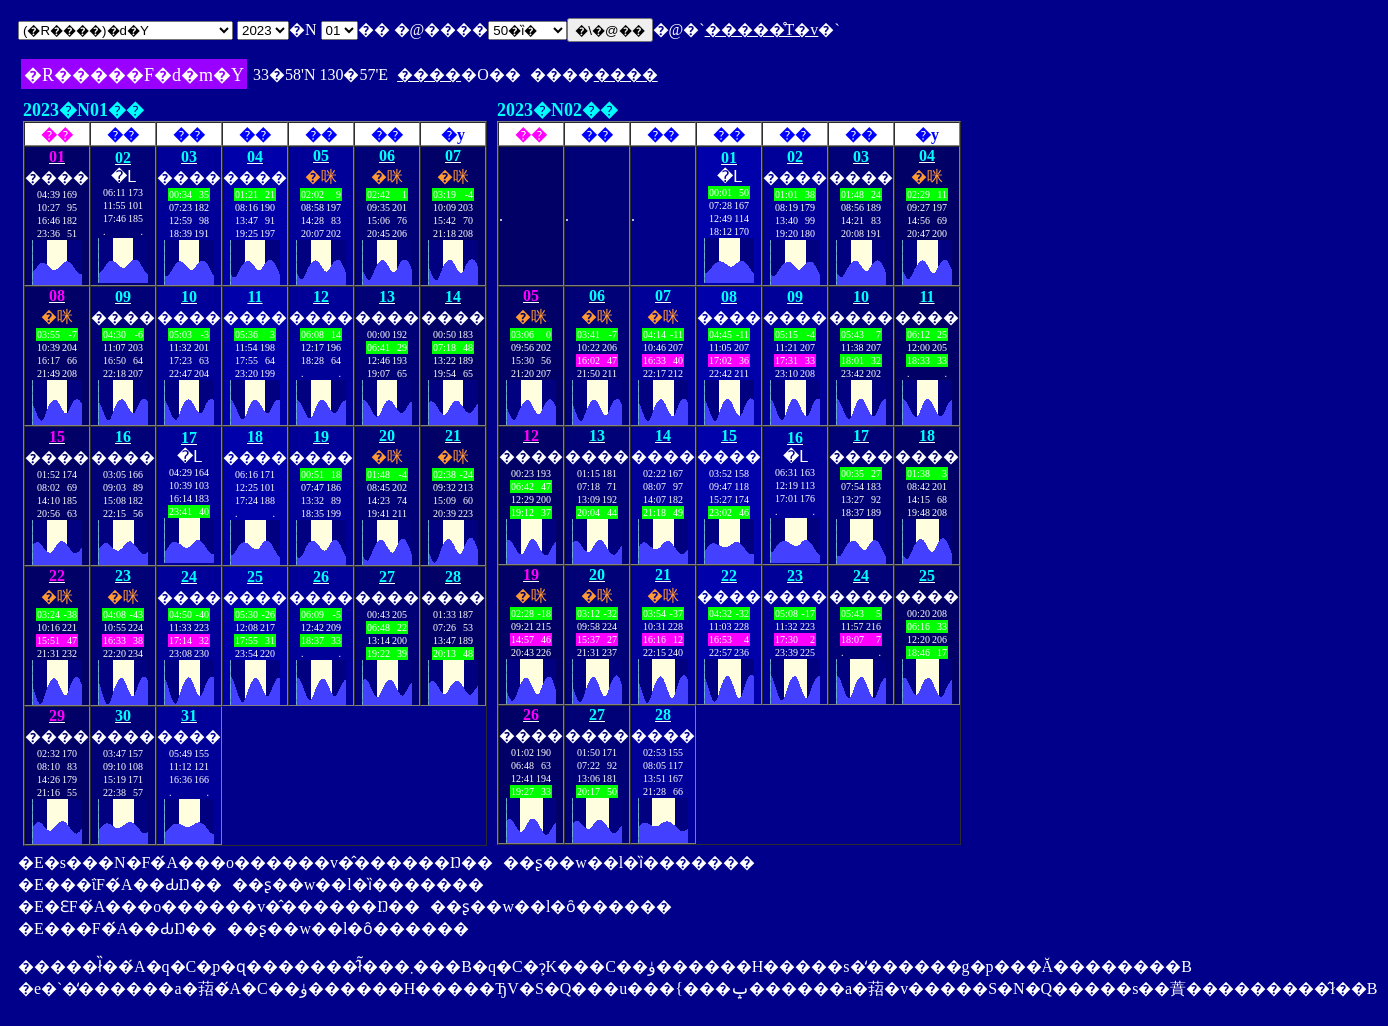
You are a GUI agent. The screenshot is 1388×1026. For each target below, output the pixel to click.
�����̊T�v (762, 29)
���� (429, 74)
